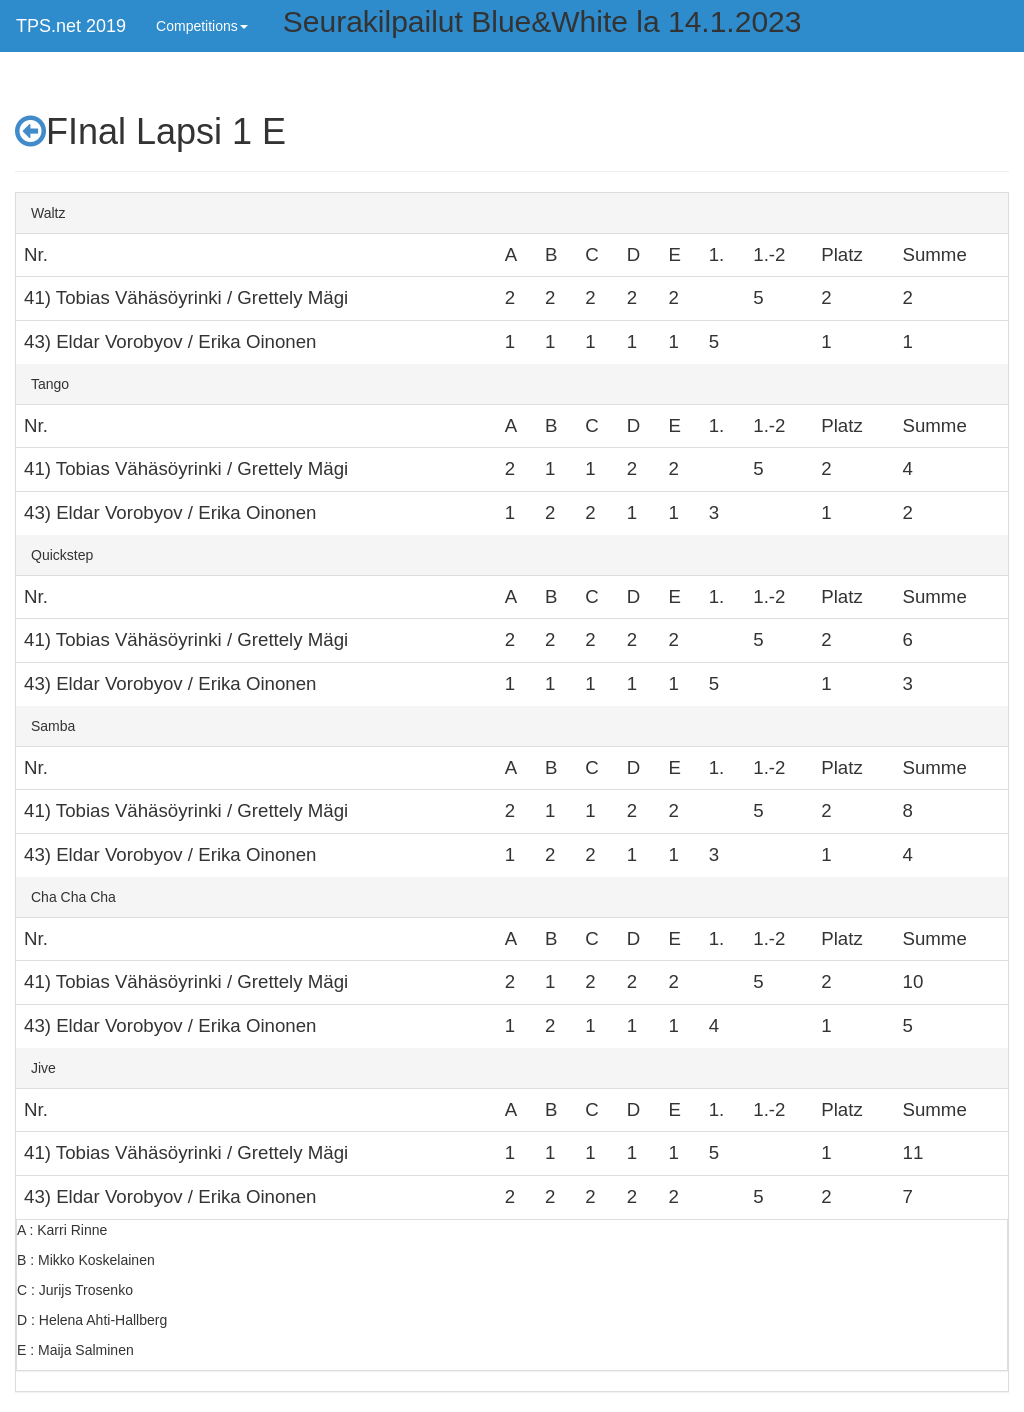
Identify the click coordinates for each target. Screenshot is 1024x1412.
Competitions (202, 26)
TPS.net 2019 (71, 26)
